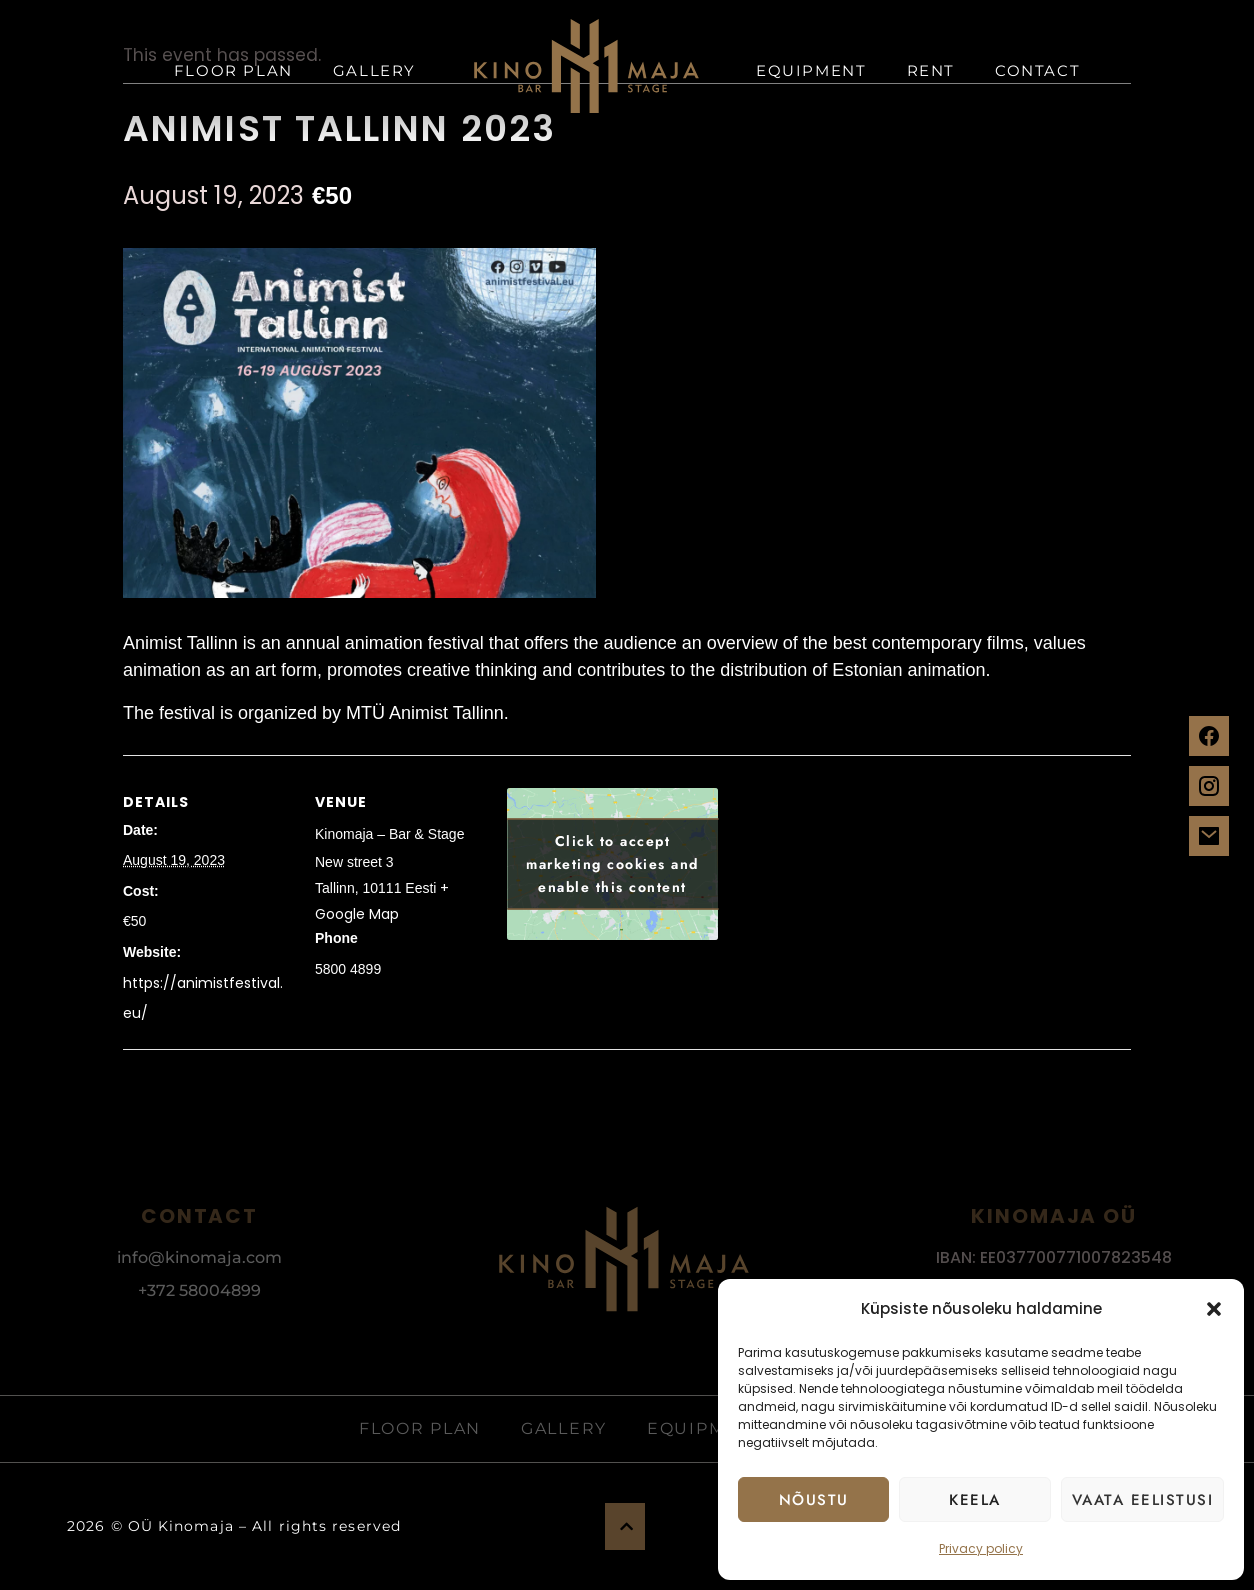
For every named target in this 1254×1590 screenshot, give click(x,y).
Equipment (811, 70)
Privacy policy (981, 1548)
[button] (1214, 1309)
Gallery (374, 70)
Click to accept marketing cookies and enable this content (612, 864)
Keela (975, 1500)
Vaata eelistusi (1143, 1500)
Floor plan (233, 70)
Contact (1037, 70)
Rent (931, 70)
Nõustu (814, 1500)
